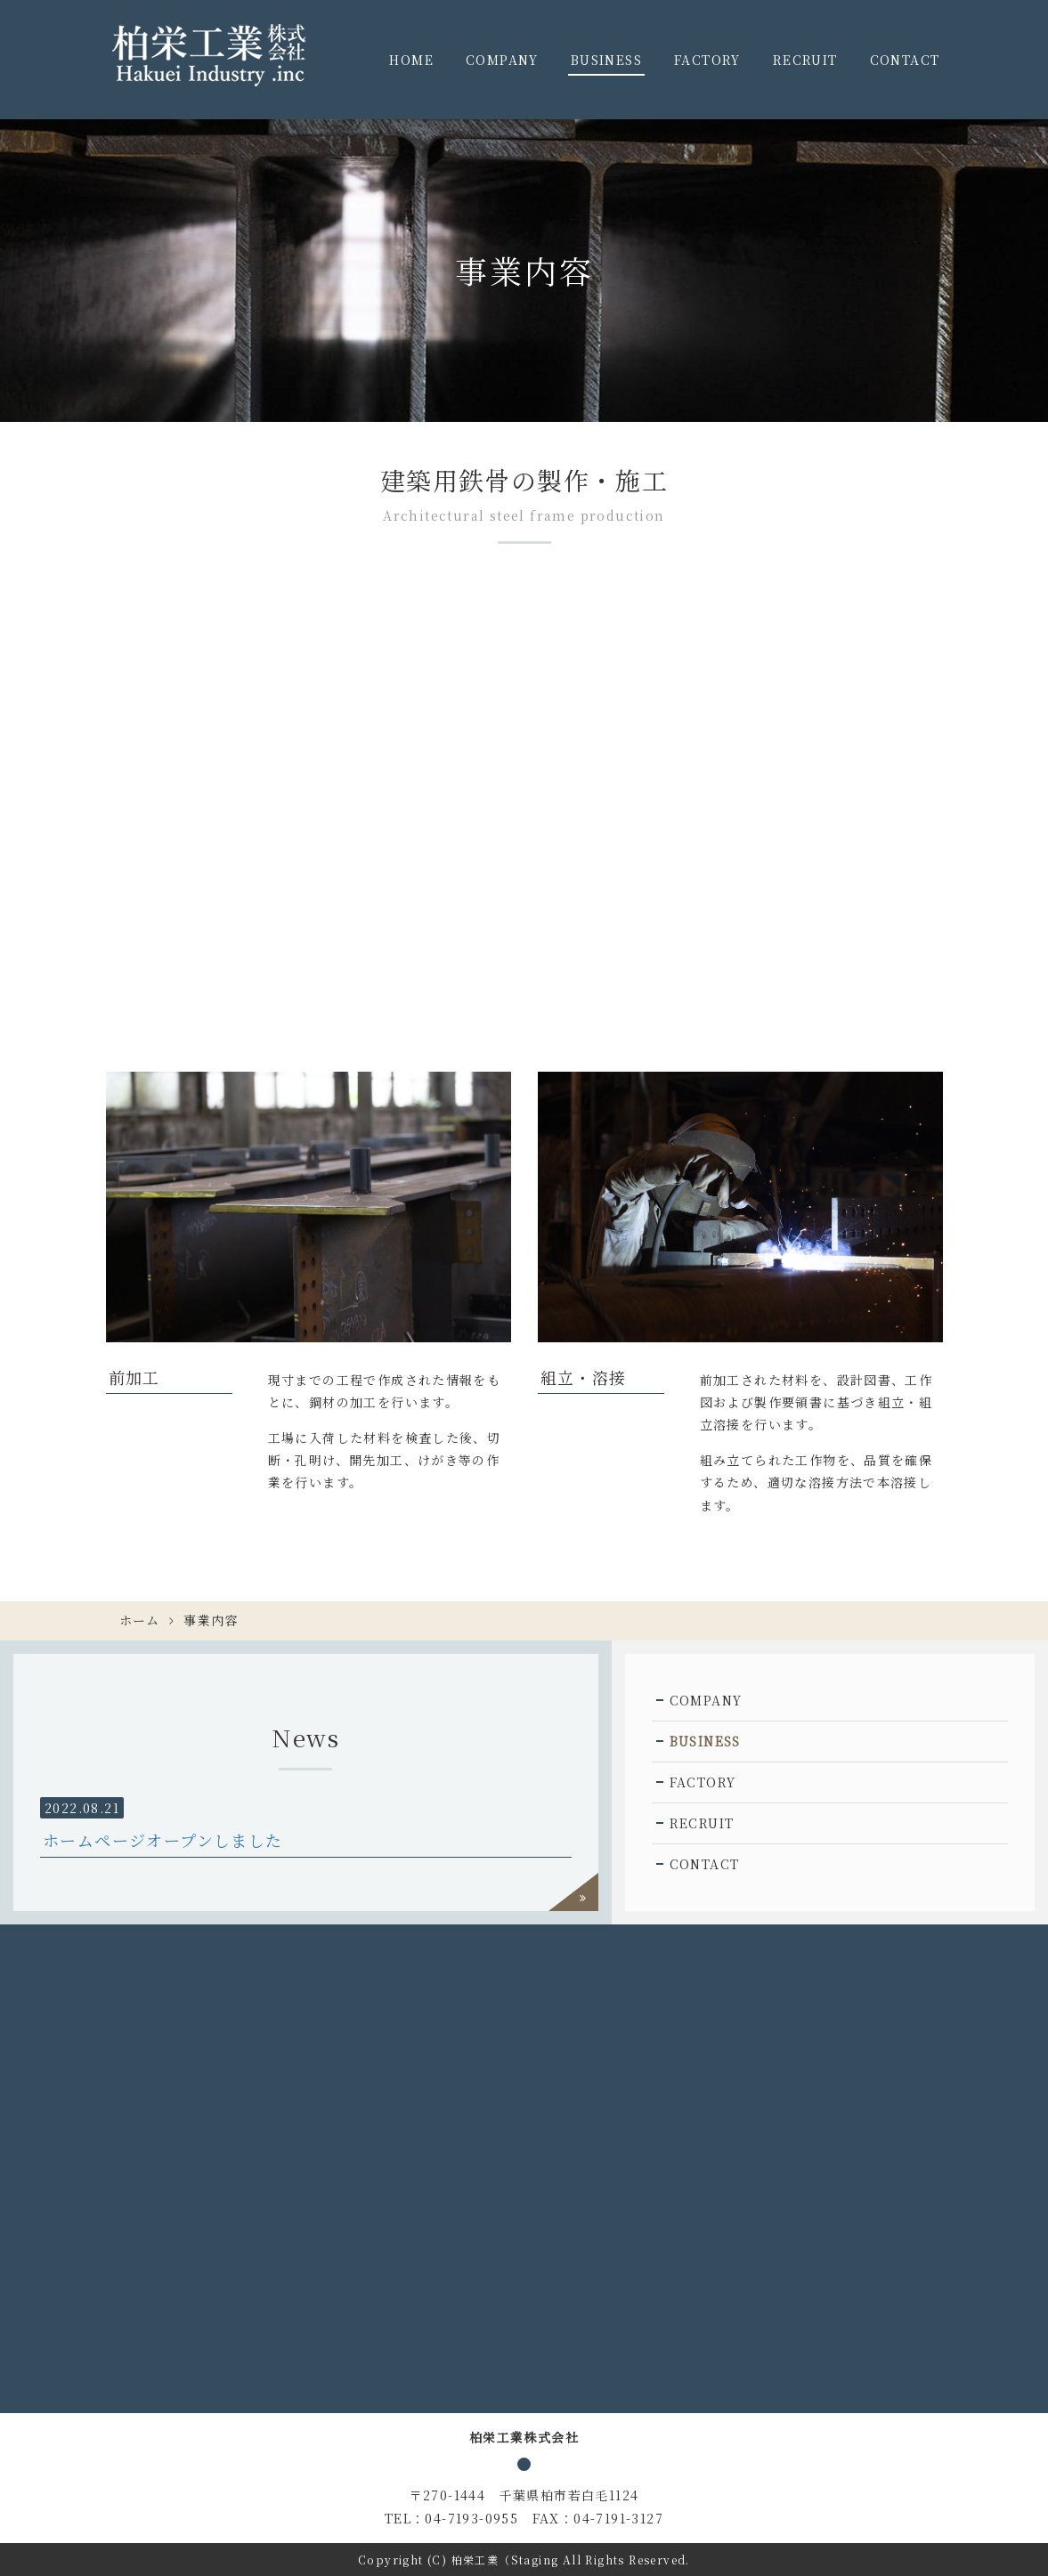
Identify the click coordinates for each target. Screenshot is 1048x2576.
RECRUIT (805, 60)
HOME (411, 60)
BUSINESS (606, 60)
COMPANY (502, 60)
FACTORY (707, 60)
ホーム (139, 1620)
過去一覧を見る (573, 1892)
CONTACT (905, 60)
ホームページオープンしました (163, 1839)
